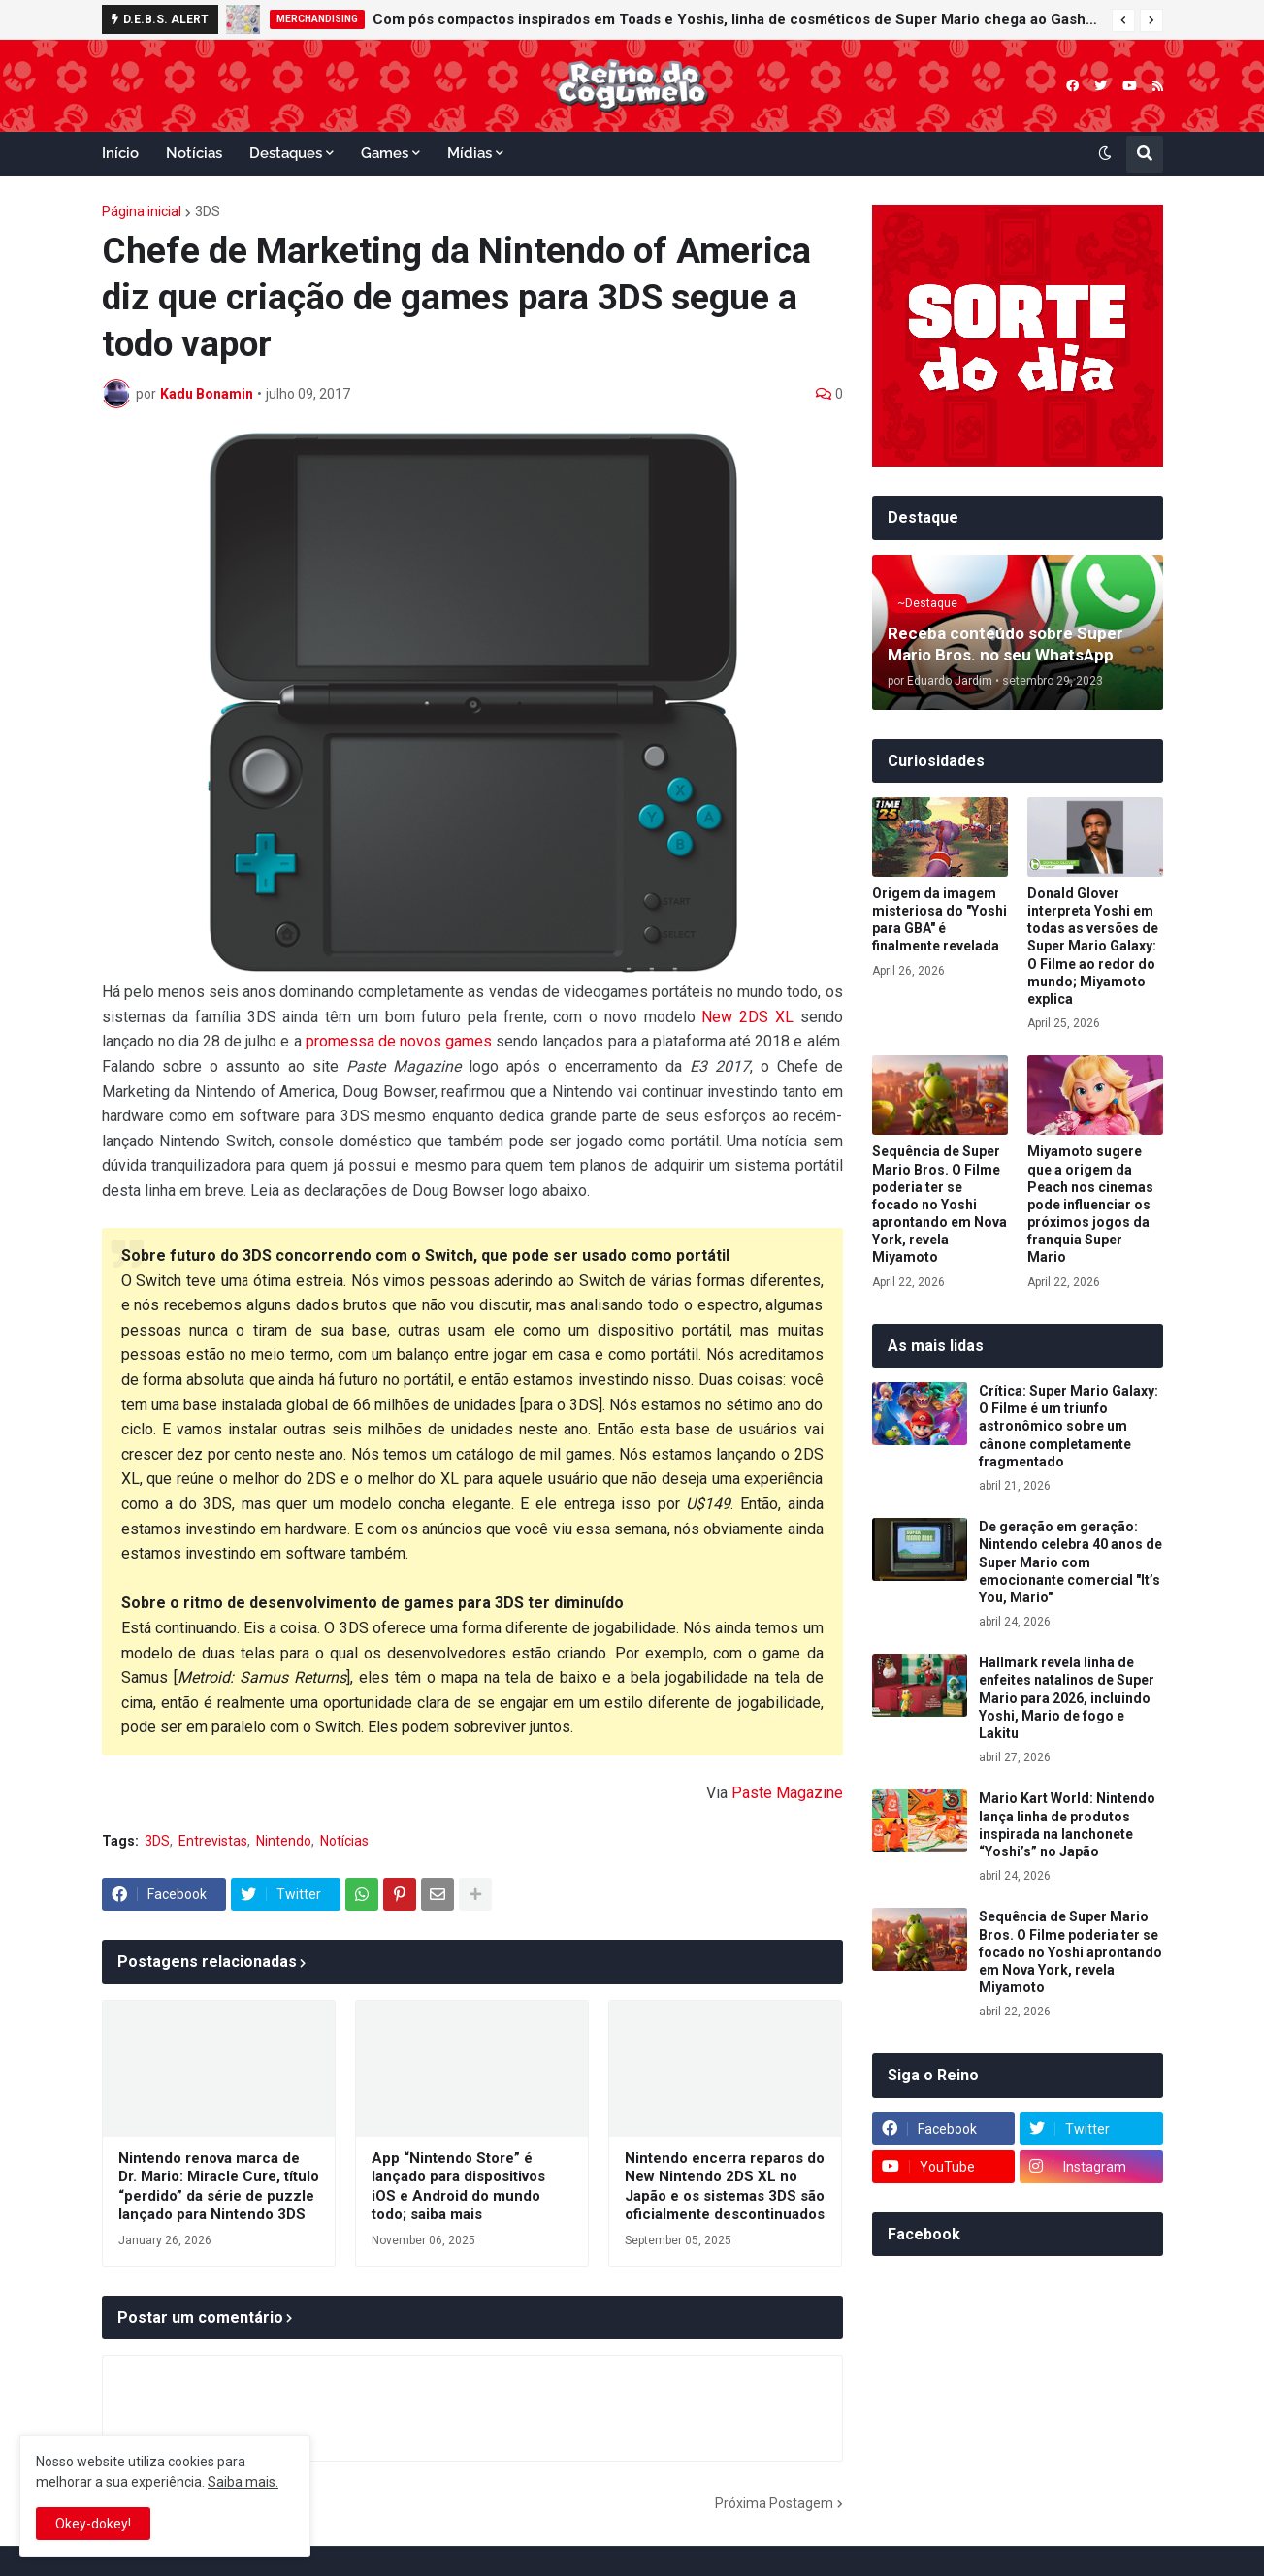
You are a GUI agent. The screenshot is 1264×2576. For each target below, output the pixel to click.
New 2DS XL (747, 1017)
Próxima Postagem (774, 2503)
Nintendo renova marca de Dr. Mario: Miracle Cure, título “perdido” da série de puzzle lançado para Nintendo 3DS (218, 2186)
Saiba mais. (243, 2482)
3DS (207, 211)
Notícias (344, 1841)
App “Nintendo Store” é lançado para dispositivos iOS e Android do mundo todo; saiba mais (458, 2186)
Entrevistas (212, 1841)
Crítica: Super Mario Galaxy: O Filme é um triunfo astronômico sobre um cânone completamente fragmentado (1068, 1426)
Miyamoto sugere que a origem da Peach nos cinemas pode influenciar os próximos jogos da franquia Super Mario (1090, 1204)
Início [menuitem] (120, 153)
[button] (1123, 20)
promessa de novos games (399, 1041)
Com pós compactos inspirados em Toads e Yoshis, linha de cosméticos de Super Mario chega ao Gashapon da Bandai (737, 19)
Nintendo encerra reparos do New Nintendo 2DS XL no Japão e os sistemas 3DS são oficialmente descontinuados (725, 2186)
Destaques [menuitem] (285, 153)
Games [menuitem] (384, 153)
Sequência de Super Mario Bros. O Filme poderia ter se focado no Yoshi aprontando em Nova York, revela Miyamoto (939, 1204)
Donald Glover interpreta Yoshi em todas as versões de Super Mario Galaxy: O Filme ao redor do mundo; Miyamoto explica (1092, 946)
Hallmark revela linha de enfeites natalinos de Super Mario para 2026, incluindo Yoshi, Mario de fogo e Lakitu (1066, 1698)
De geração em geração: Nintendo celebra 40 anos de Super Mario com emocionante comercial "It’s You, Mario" (1070, 1562)
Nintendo (283, 1841)
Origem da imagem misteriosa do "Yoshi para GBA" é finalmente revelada (939, 920)
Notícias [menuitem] (194, 153)
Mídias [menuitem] (469, 153)
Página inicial (141, 211)
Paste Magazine (787, 1793)
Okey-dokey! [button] (93, 2523)
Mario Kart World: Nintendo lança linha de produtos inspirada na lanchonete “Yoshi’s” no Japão (1067, 1824)
